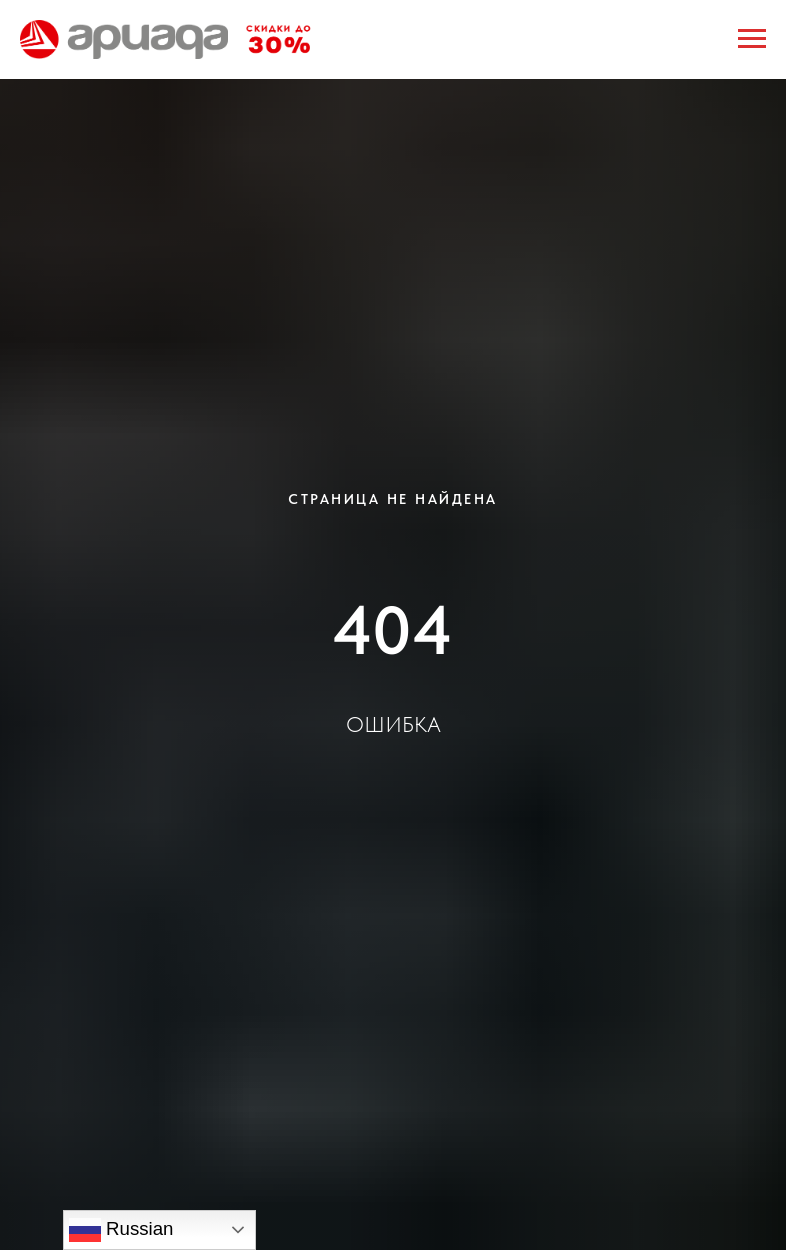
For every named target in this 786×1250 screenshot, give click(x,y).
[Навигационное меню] (752, 39)
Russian (121, 1230)
